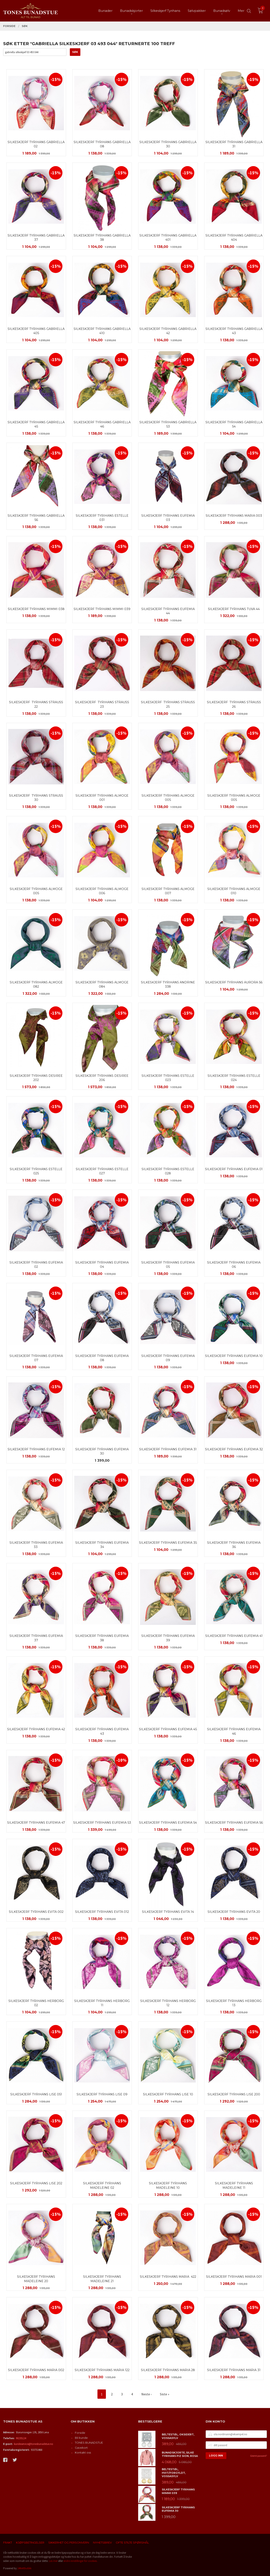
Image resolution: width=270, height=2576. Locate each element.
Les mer (53, 2561)
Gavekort (81, 2447)
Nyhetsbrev (102, 2542)
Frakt (7, 2542)
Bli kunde (81, 2437)
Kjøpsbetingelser (30, 2542)
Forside (80, 2432)
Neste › (146, 2394)
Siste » (164, 2394)
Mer (241, 11)
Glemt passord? (258, 2455)
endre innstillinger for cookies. (80, 2561)
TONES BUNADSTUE (89, 2442)
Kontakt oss (83, 2452)
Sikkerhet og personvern (68, 2542)
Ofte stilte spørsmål (132, 2542)
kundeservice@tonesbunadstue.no (33, 2444)
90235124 (21, 2438)
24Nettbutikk (24, 2568)
